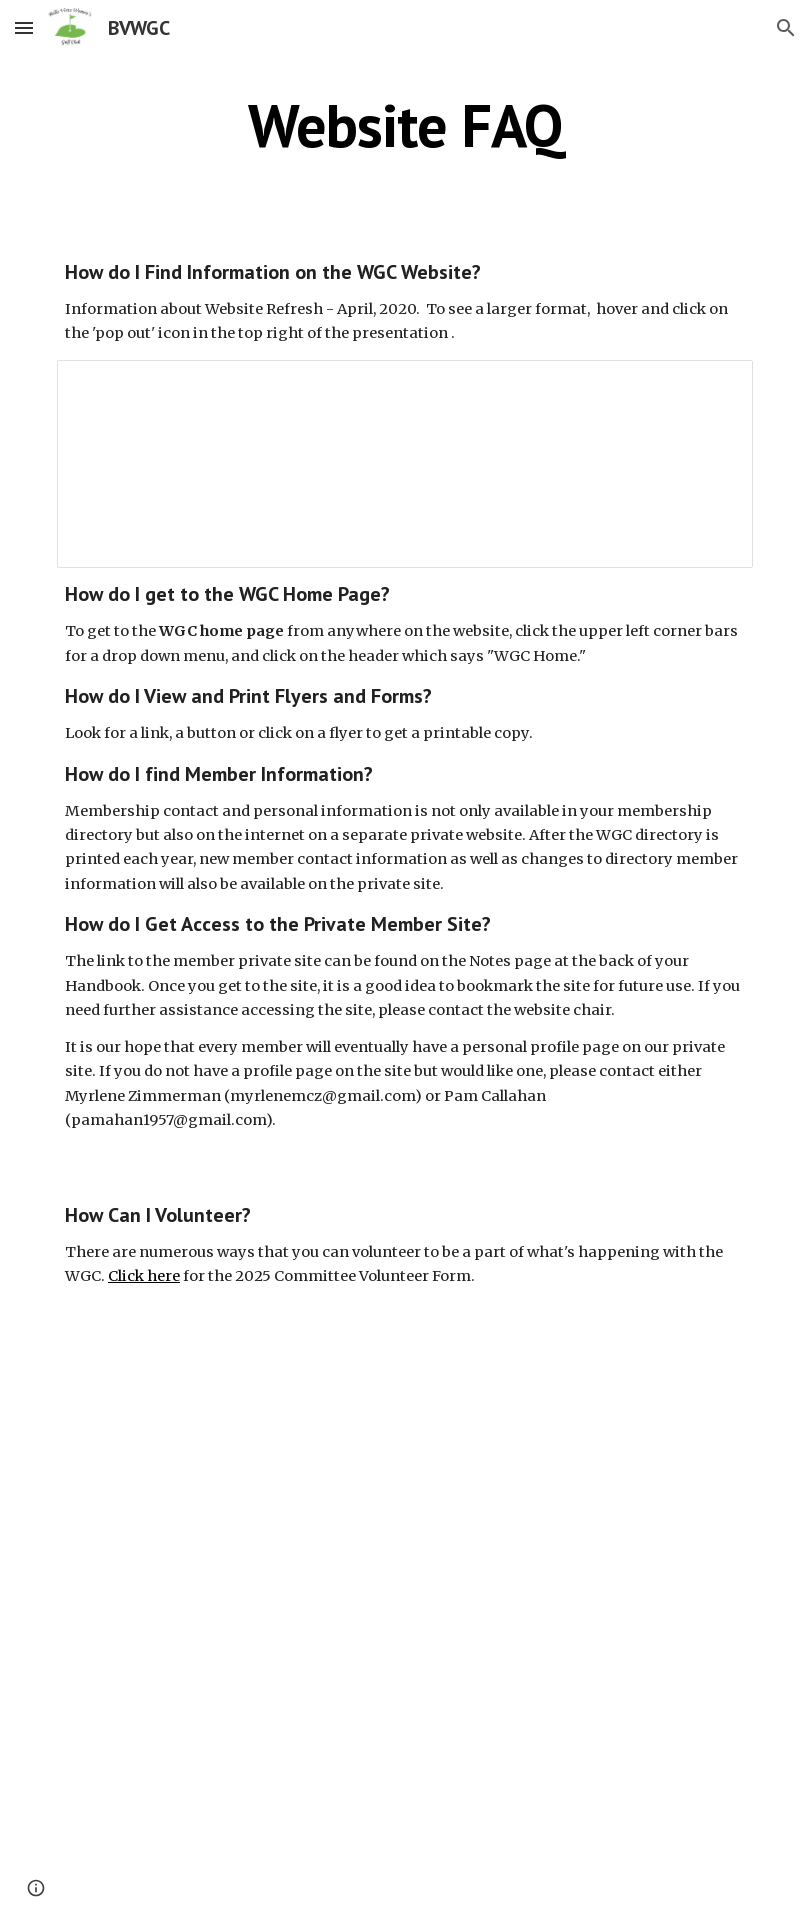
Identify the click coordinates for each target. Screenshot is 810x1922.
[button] (24, 27)
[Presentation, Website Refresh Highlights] (405, 464)
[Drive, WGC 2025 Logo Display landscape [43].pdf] (405, 1621)
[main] (405, 125)
